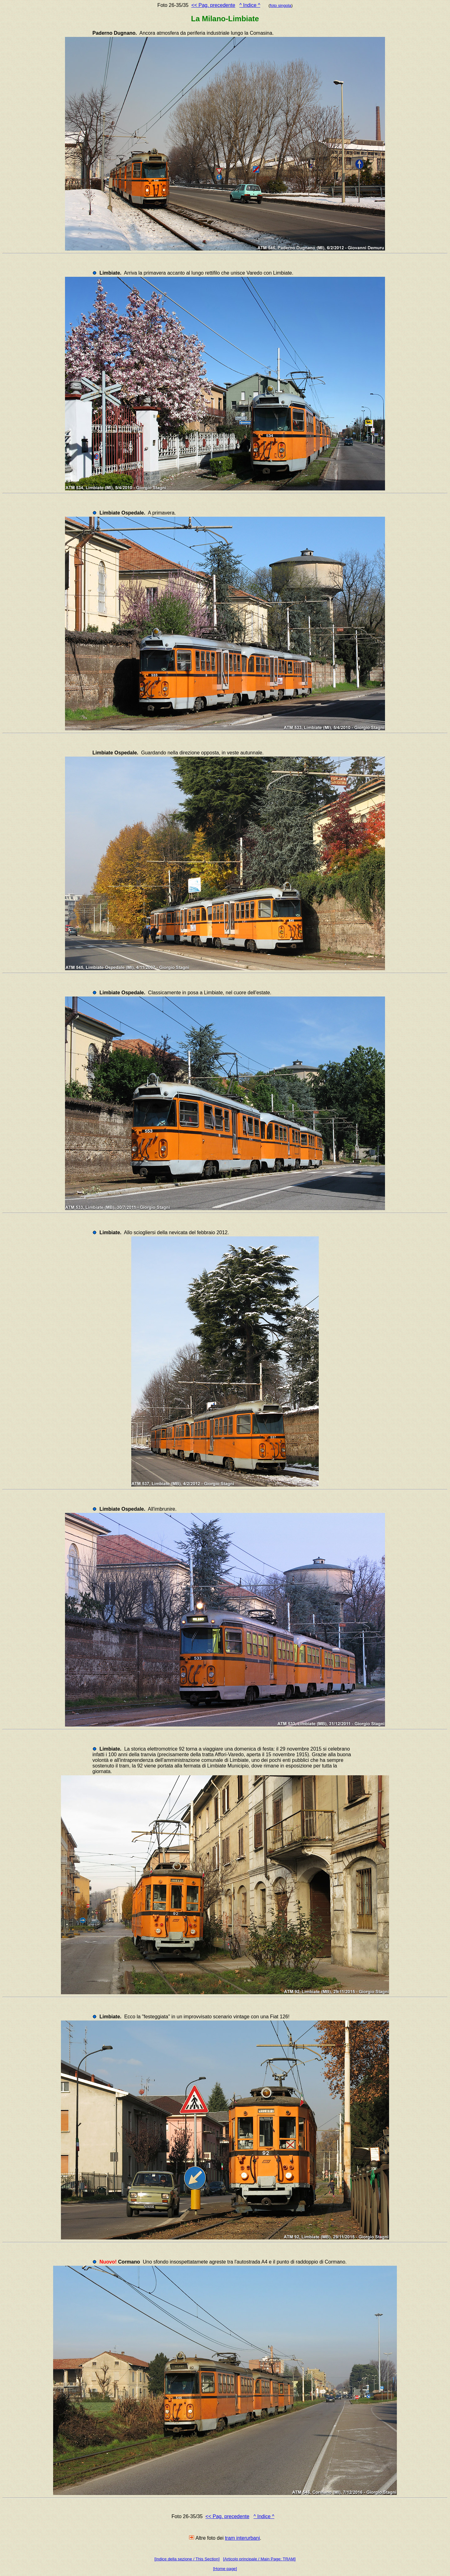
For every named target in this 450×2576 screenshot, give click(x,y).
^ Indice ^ (249, 5)
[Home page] (225, 2568)
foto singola (280, 5)
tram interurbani (242, 2538)
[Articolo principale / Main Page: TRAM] (259, 2559)
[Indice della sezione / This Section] (187, 2559)
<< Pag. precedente (213, 5)
